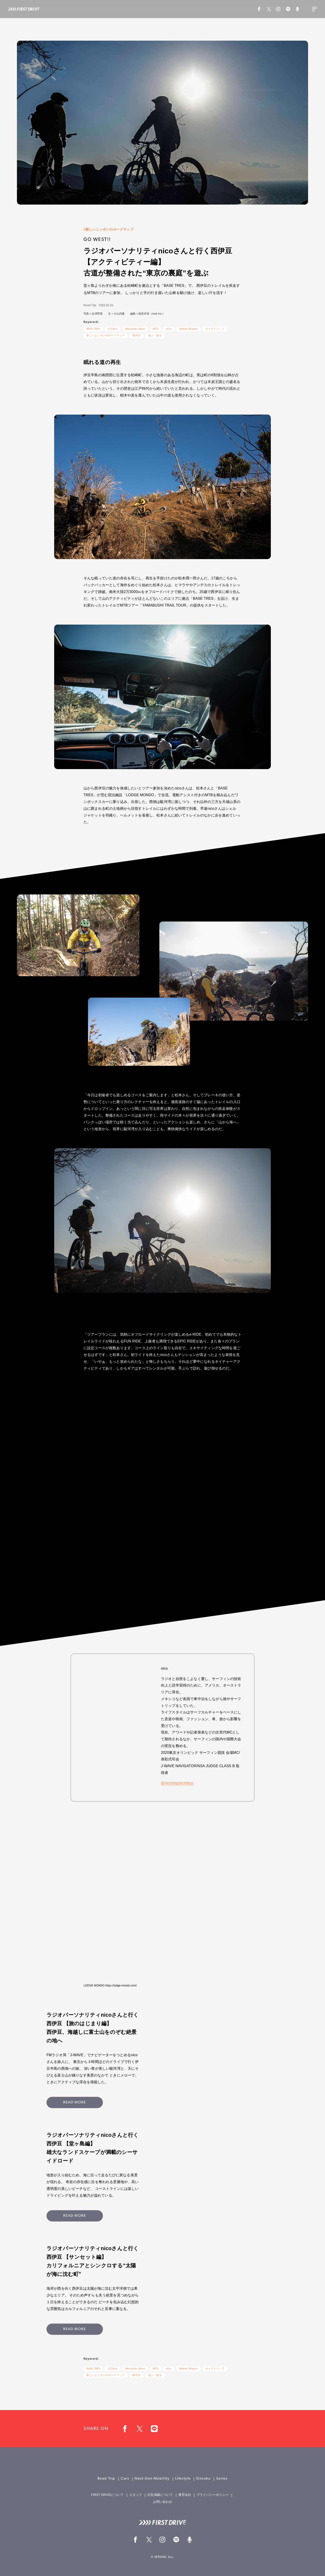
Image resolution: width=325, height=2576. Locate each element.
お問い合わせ (162, 2501)
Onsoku (203, 2478)
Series (222, 2478)
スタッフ (135, 2494)
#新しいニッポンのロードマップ (108, 229)
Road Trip (90, 305)
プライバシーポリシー (213, 2494)
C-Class (113, 329)
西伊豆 (136, 335)
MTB (155, 329)
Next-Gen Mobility (152, 2478)
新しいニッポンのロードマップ (105, 335)
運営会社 (184, 2494)
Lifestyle (183, 2478)
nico (168, 329)
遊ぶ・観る (155, 335)
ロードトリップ (215, 329)
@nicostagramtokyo (177, 1783)
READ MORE (74, 2102)
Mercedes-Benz (135, 329)
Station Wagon (188, 329)
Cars (125, 2478)
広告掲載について (160, 2494)
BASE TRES (93, 329)
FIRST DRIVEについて (107, 2494)
